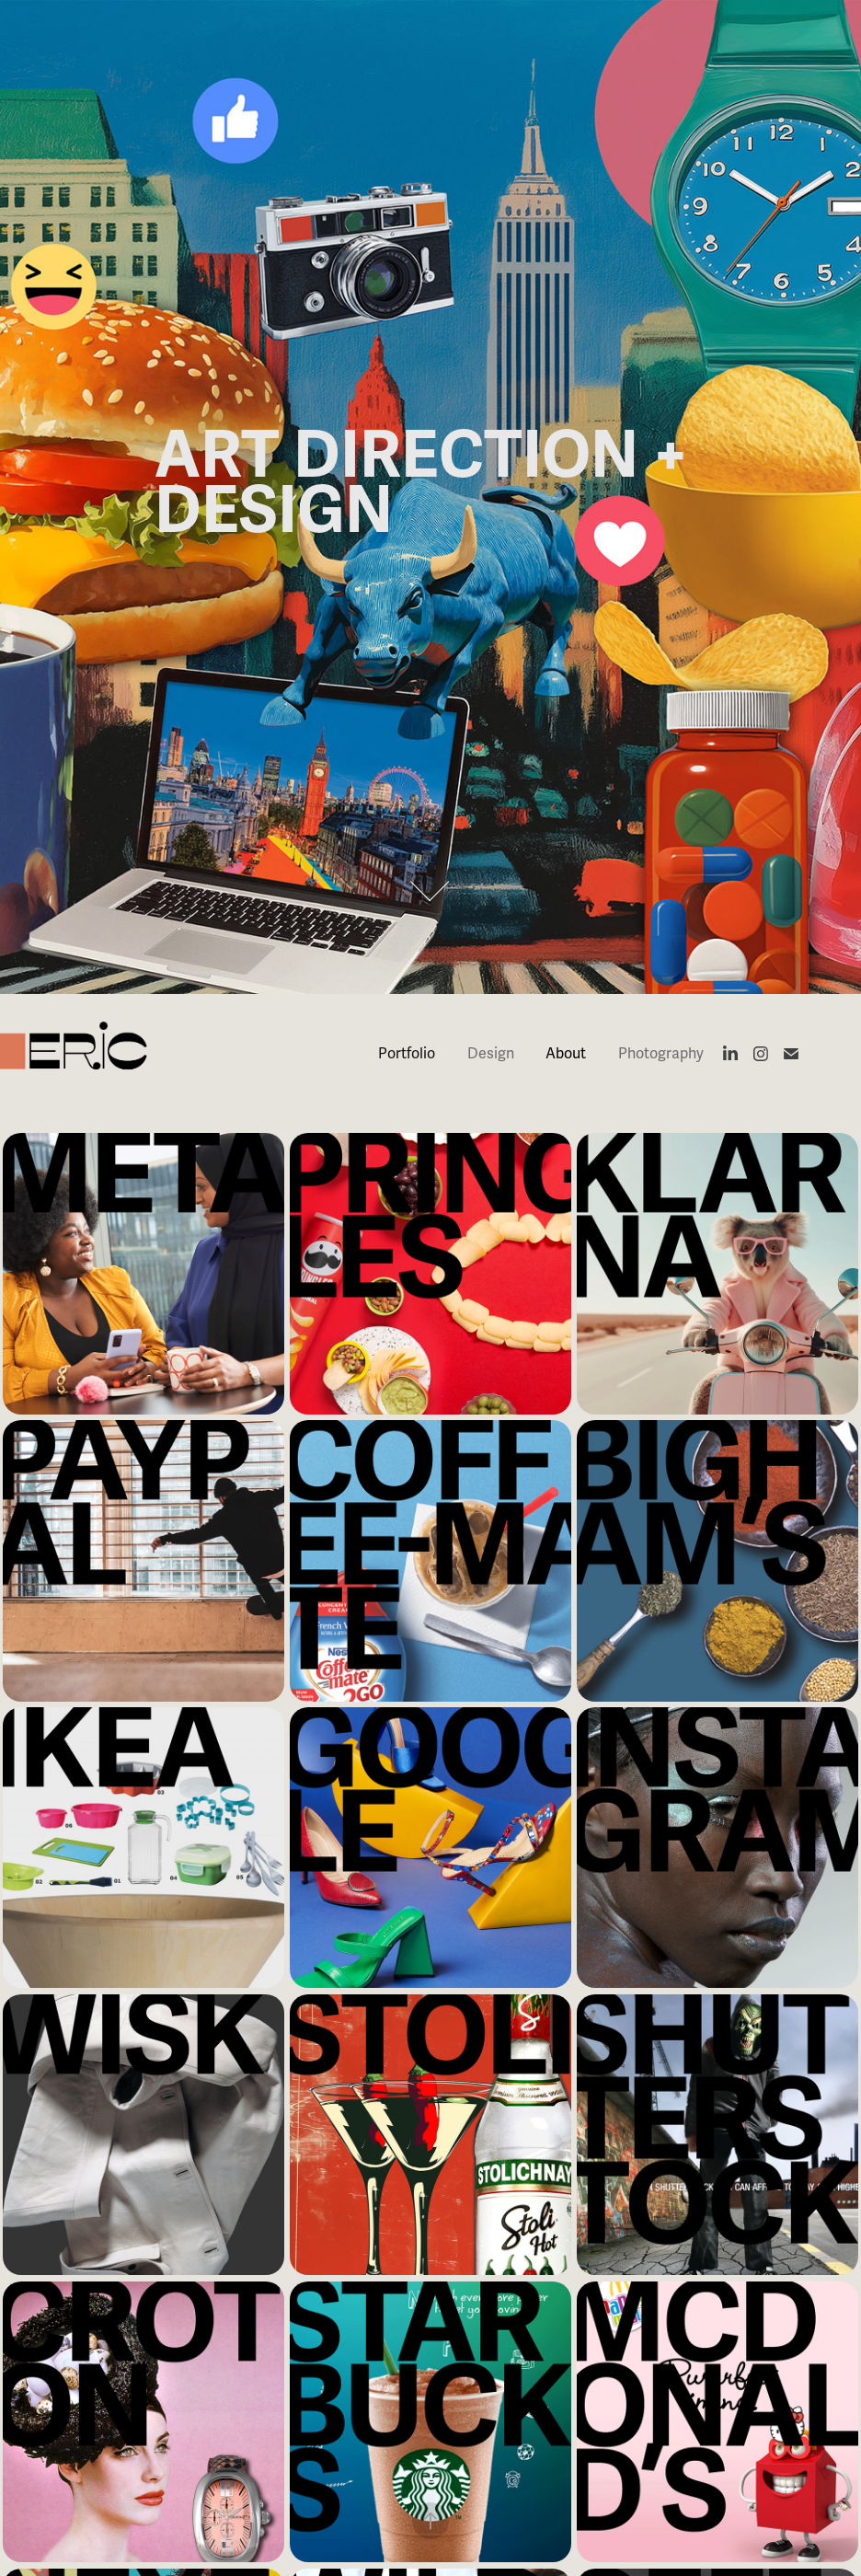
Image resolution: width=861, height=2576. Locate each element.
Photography (661, 1054)
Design (490, 1054)
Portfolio (406, 1054)
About (565, 1054)
